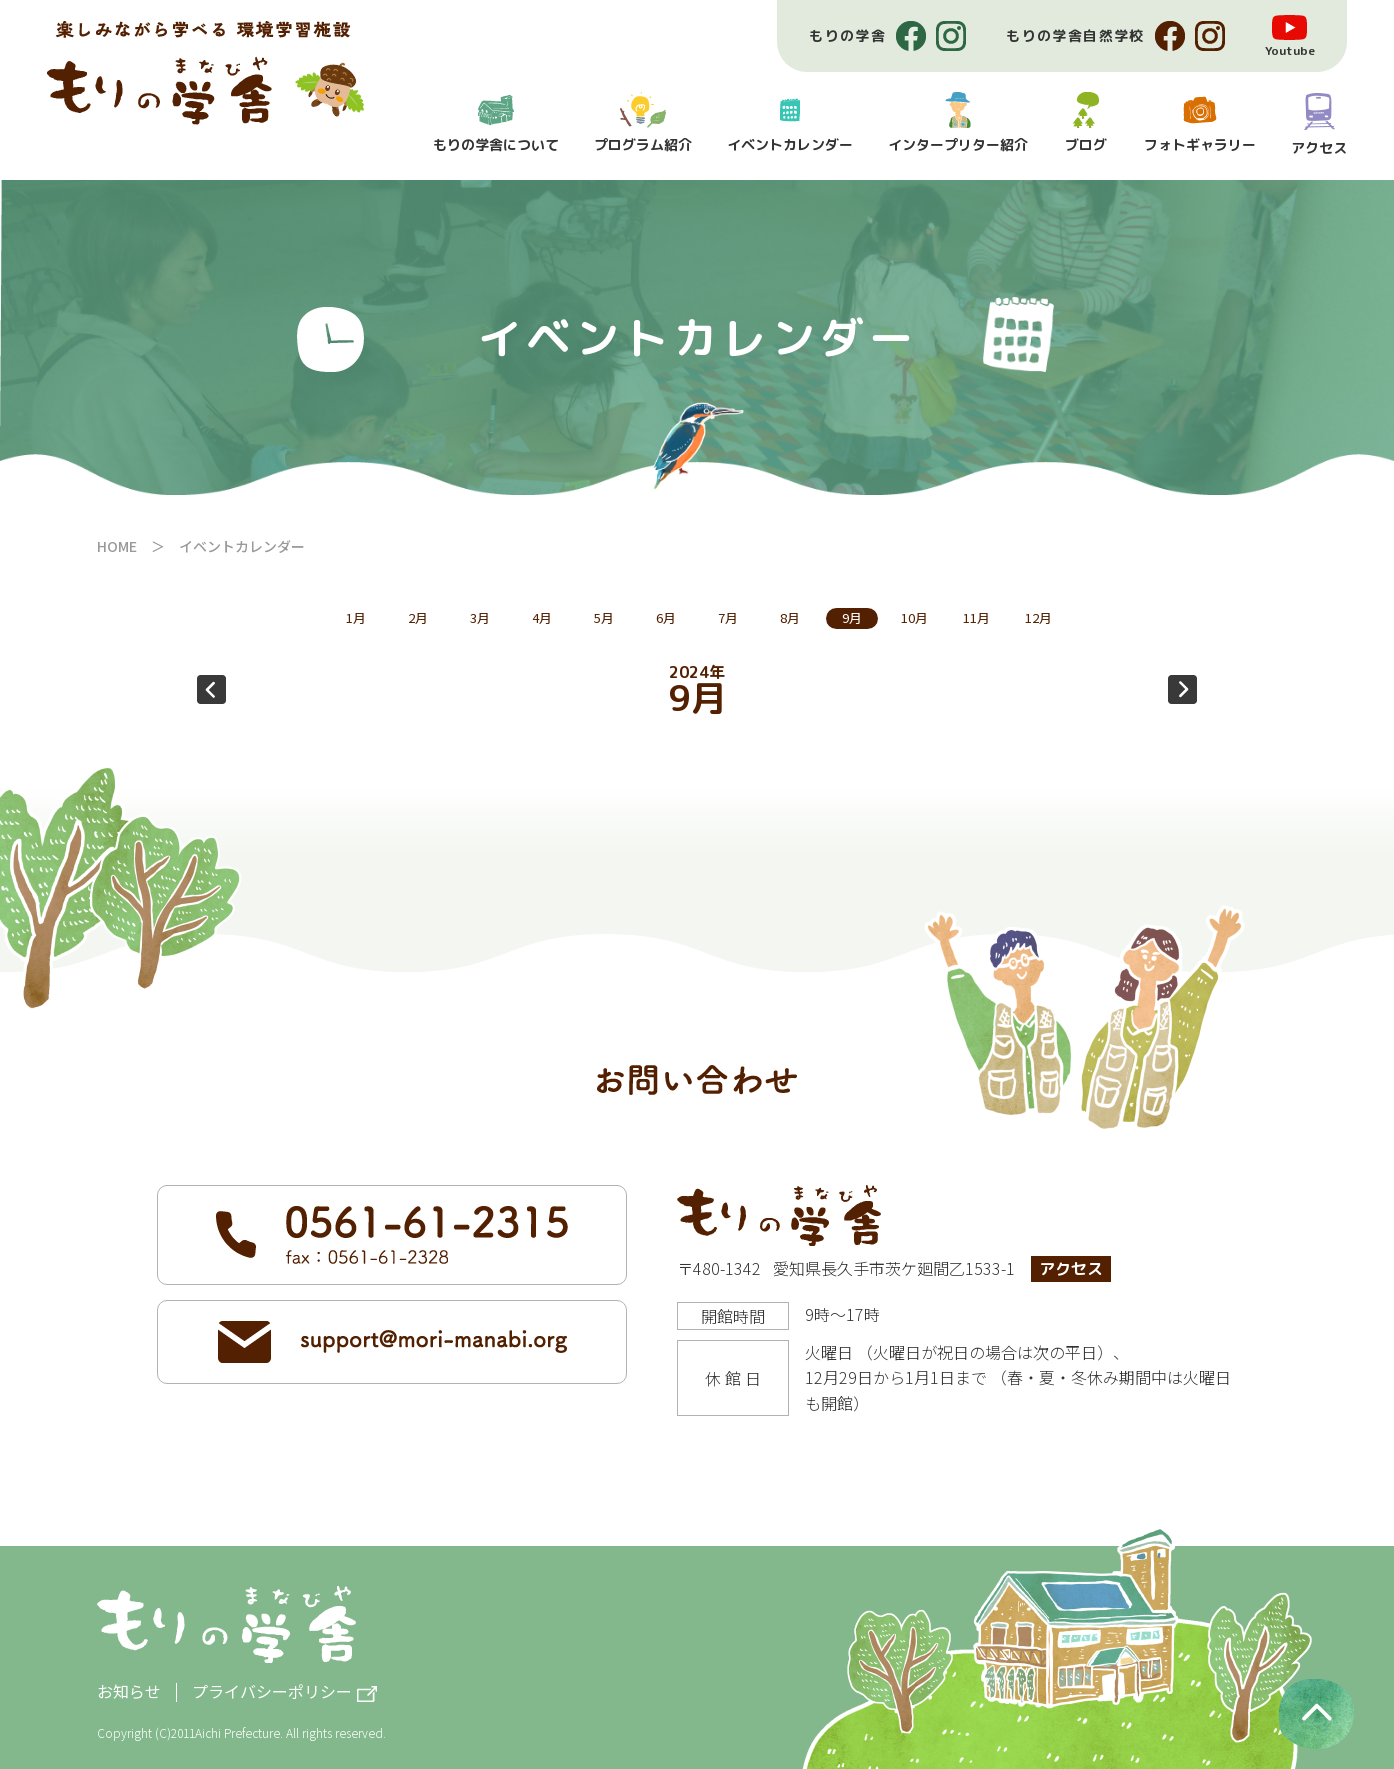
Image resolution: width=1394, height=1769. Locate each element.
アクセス (1071, 1269)
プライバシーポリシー (272, 1692)
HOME (117, 546)
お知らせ (129, 1691)
